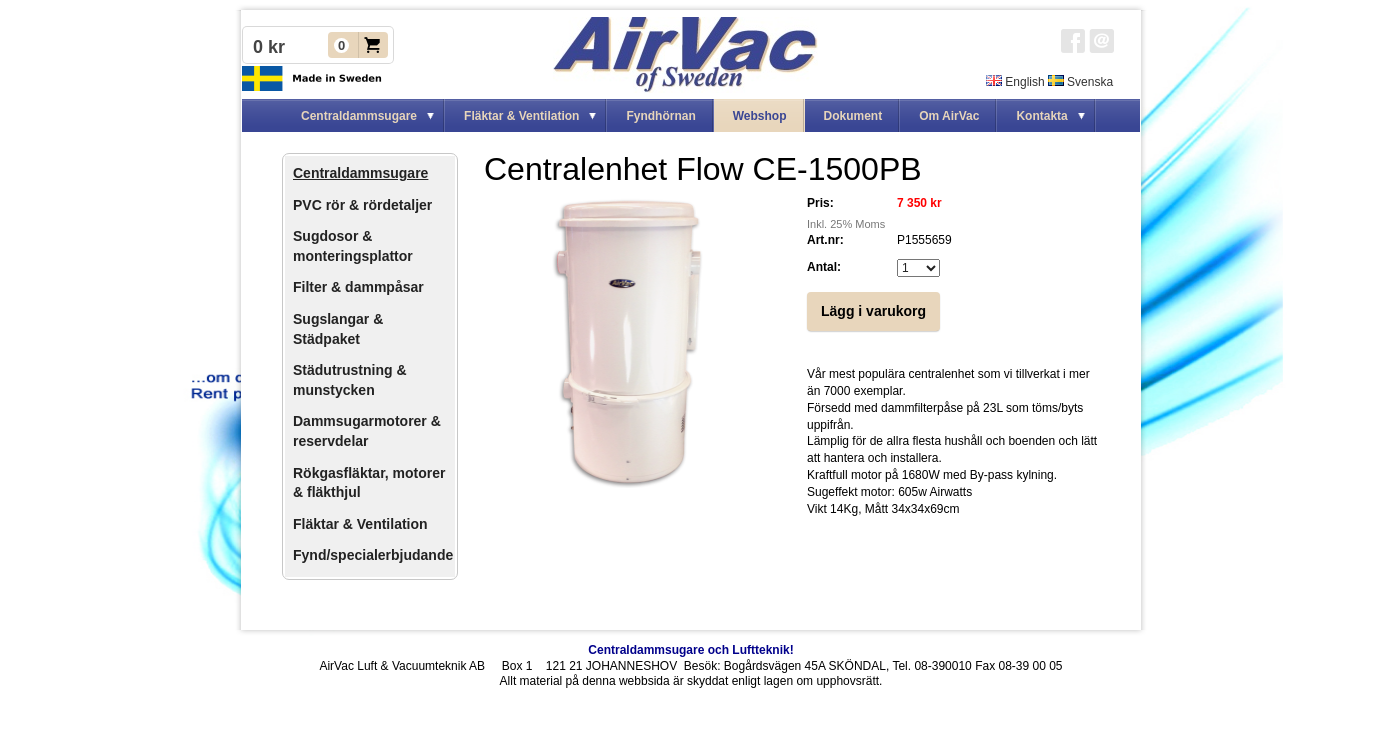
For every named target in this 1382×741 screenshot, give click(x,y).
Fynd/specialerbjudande (373, 555)
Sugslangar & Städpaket (338, 329)
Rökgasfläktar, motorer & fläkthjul (369, 483)
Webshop (760, 116)
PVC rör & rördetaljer (362, 205)
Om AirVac (949, 116)
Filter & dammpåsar (358, 287)
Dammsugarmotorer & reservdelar (367, 431)
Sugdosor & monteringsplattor (353, 246)
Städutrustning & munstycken (350, 380)
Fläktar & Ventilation (360, 524)
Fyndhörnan (660, 116)
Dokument (853, 116)
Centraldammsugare (360, 173)
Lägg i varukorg (873, 311)
